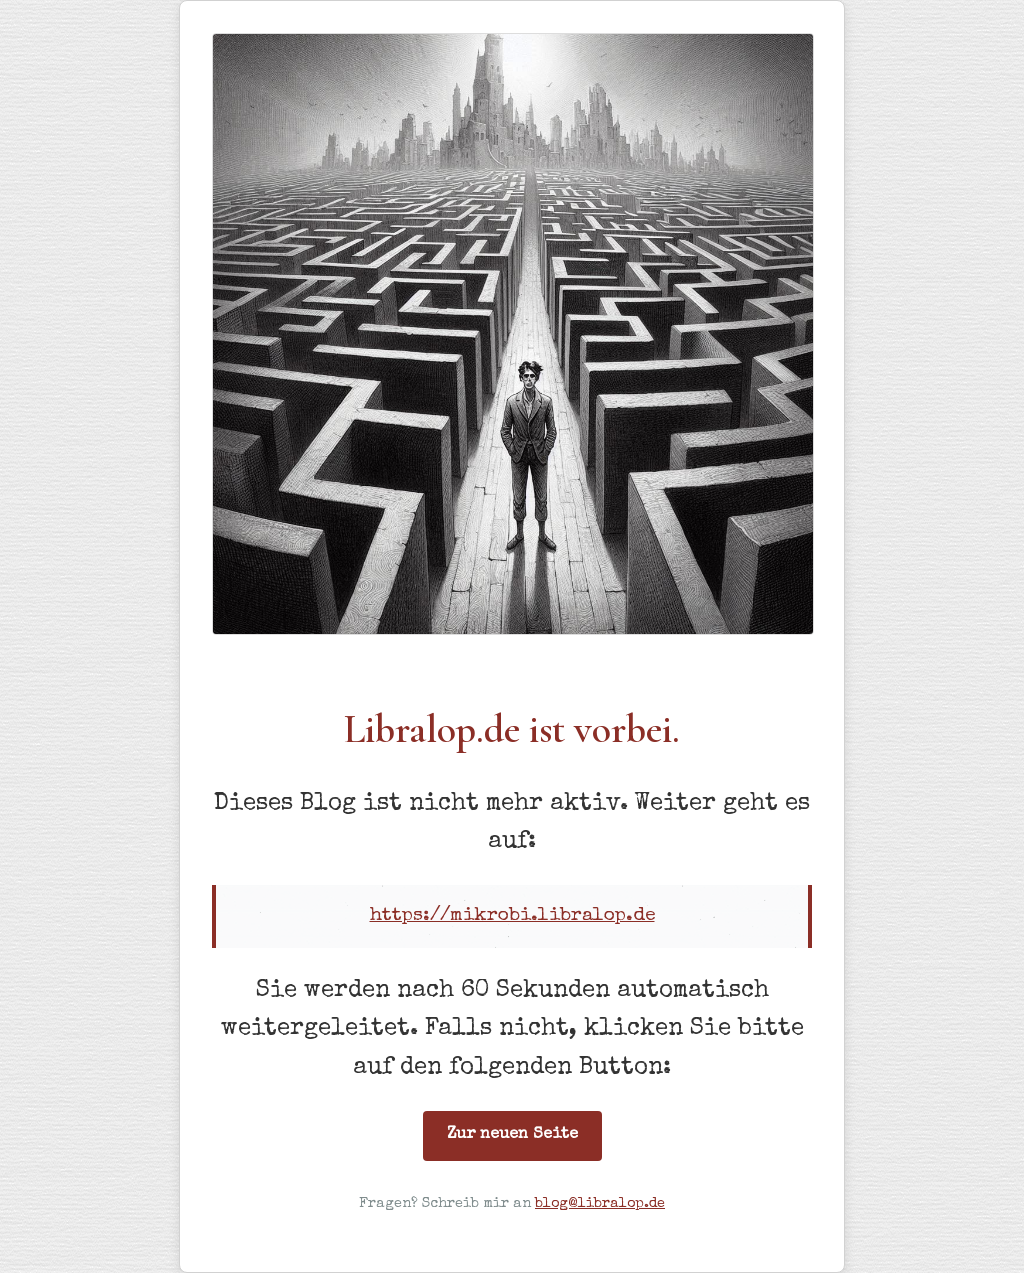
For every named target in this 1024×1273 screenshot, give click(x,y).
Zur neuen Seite (512, 1135)
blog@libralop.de (600, 1204)
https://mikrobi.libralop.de (512, 916)
